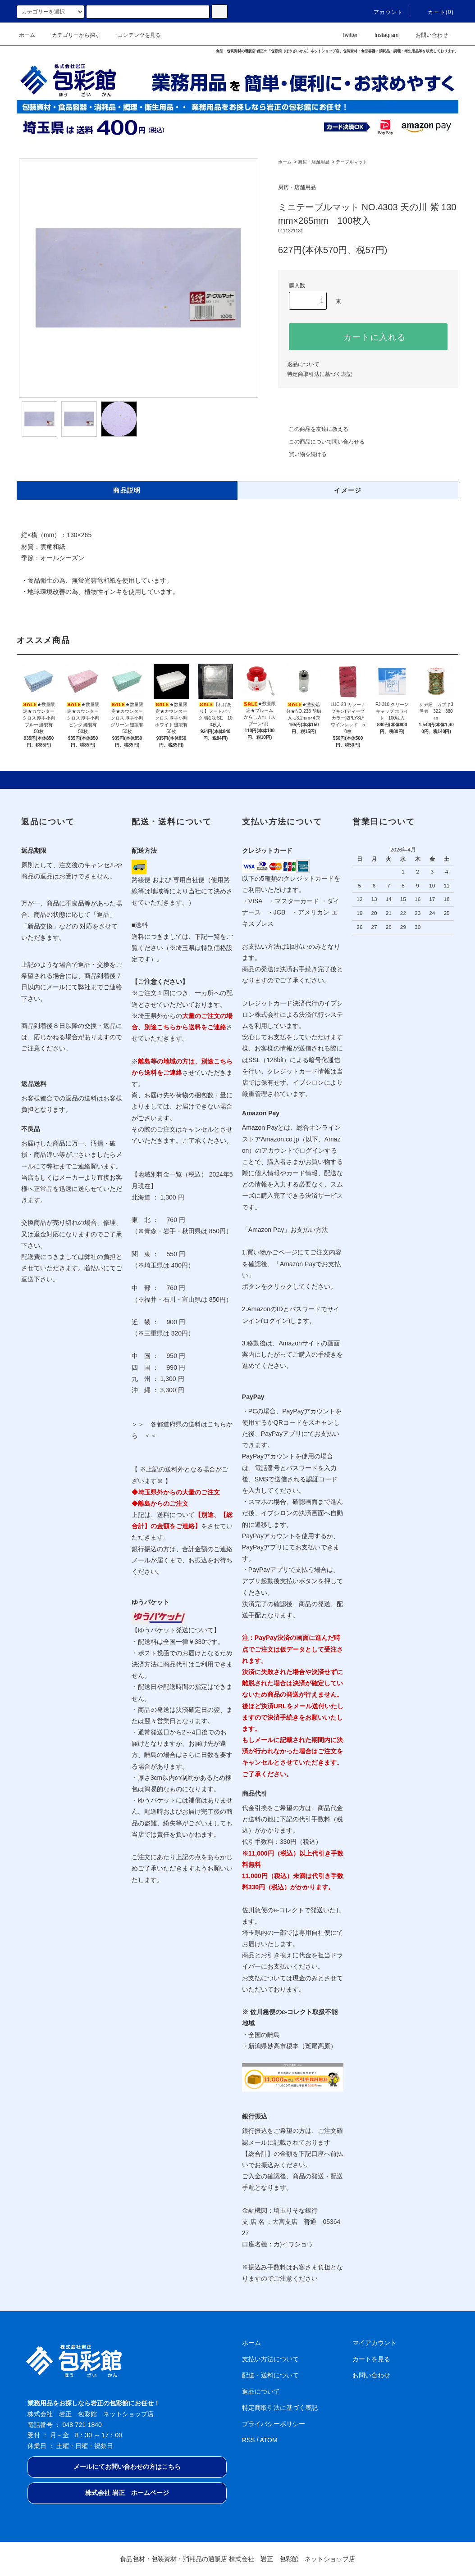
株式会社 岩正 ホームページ (127, 2492)
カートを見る (371, 2359)
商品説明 (127, 490)
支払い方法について (270, 2359)
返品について (303, 364)
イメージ (348, 490)
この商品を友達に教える (313, 429)
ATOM (269, 2440)
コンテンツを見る (134, 35)
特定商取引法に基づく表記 (319, 374)
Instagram (381, 35)
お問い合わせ (426, 35)
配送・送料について (270, 2375)
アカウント (383, 12)
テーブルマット (351, 161)
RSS (248, 2440)
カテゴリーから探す (70, 35)
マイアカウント (374, 2342)
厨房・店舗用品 (313, 161)
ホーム (27, 35)
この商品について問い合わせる (321, 442)
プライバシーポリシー (273, 2423)
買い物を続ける (302, 454)
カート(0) (435, 12)
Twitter (344, 35)
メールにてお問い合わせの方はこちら (127, 2466)
